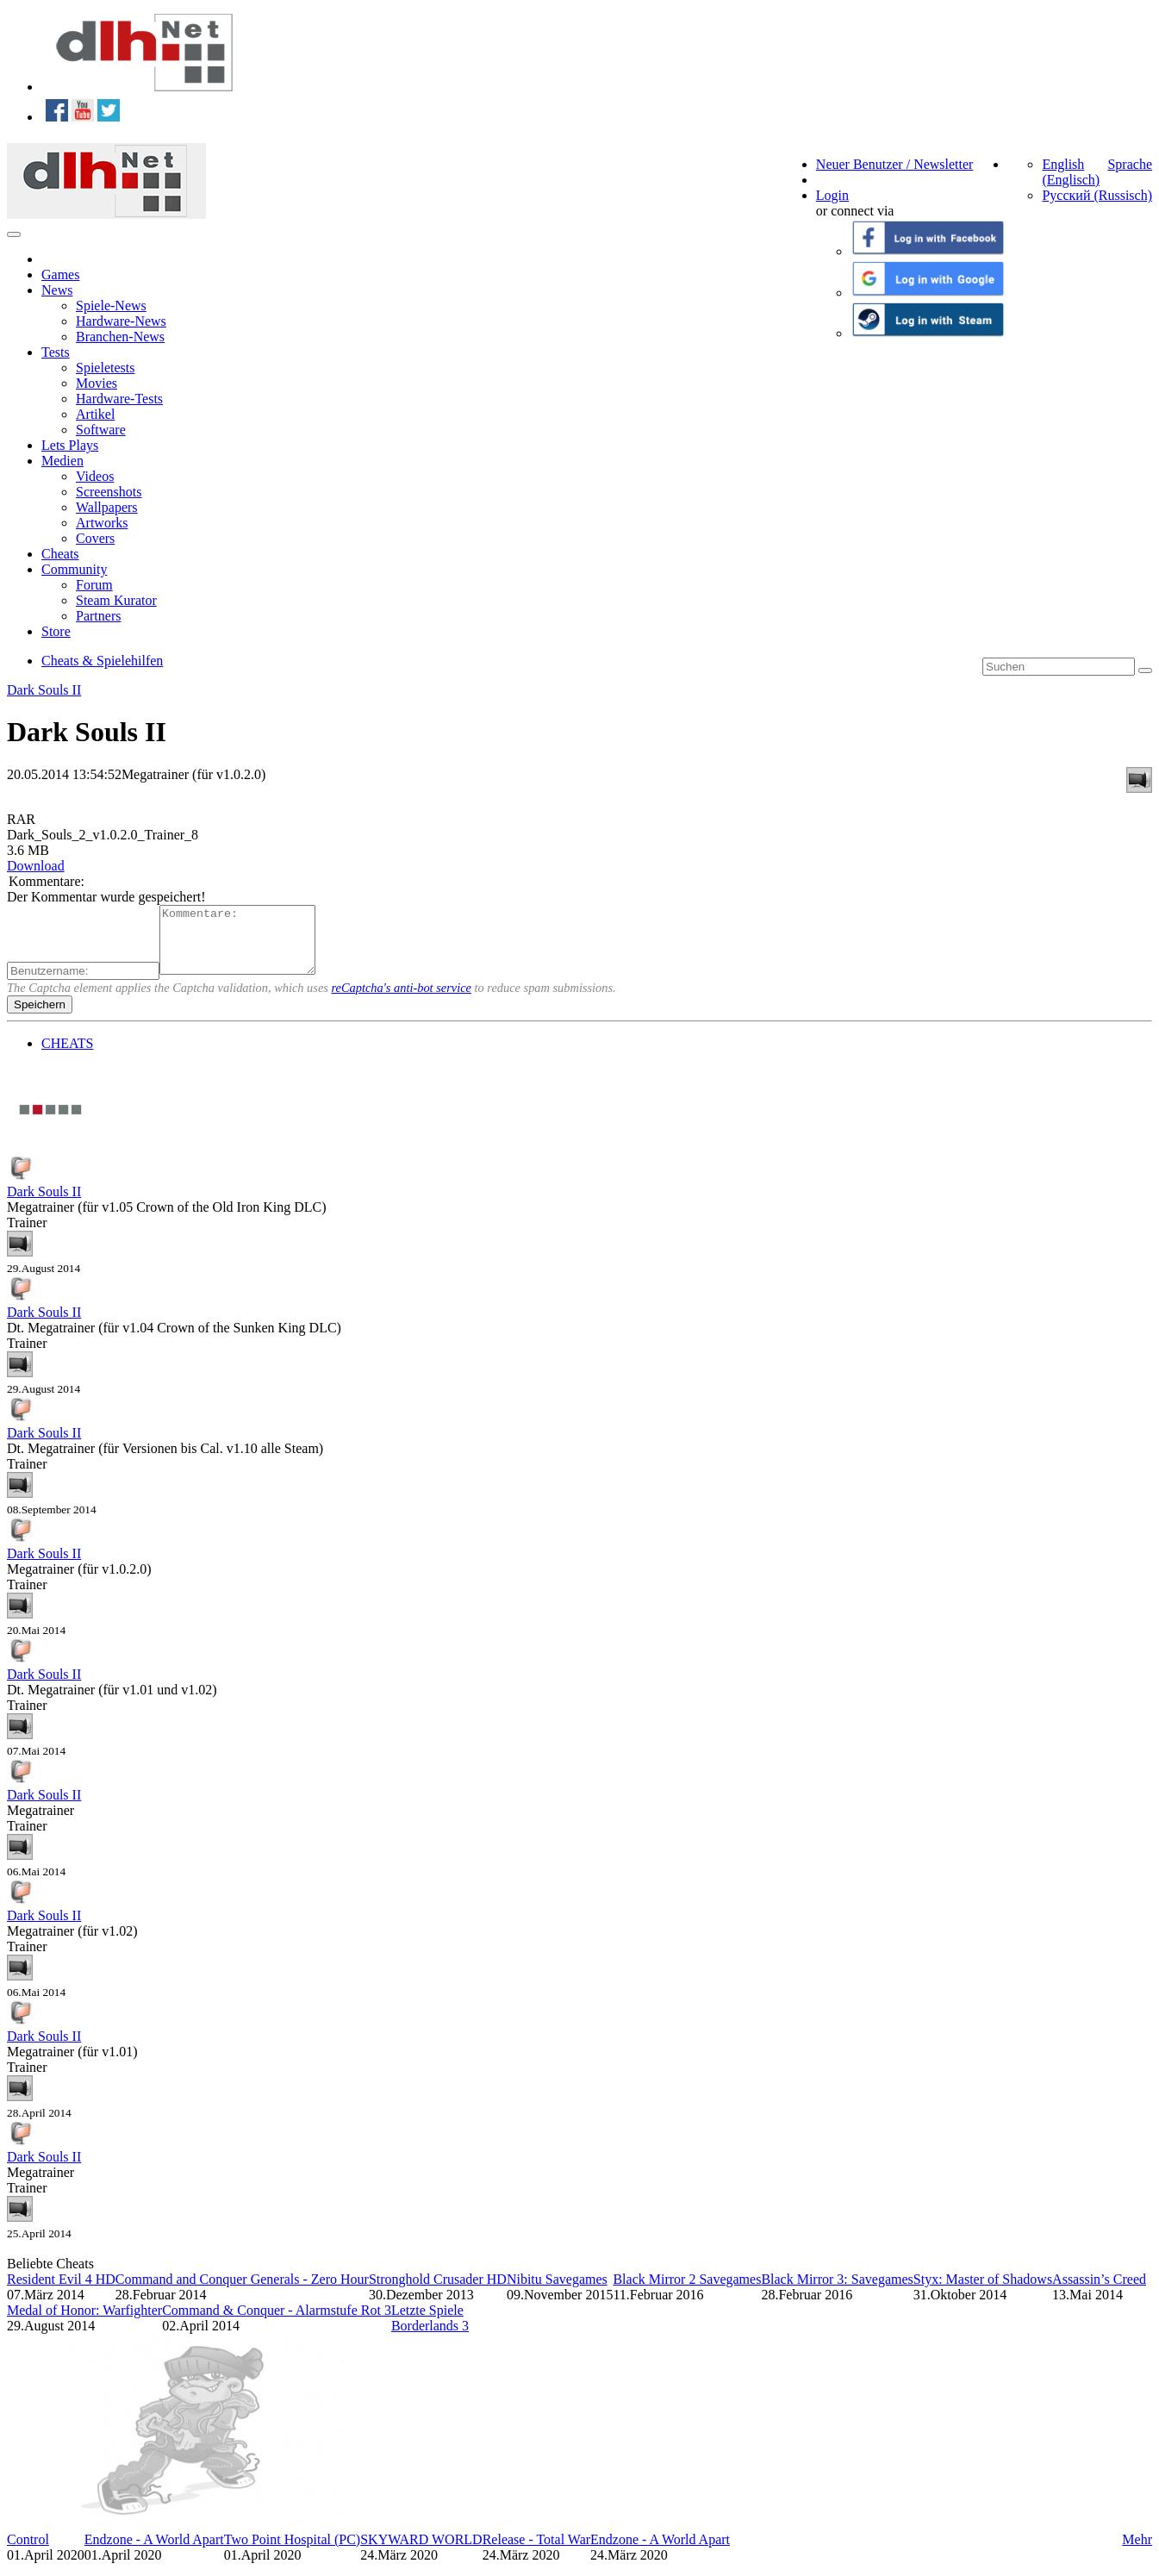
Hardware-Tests (119, 398)
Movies (96, 383)
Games (60, 274)
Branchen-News (120, 336)
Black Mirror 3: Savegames (837, 2292)
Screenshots (108, 491)
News (56, 290)
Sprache (1129, 164)
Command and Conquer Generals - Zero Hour (242, 2292)
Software (101, 429)
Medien (62, 460)
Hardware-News (121, 321)
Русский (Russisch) (1097, 195)
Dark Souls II (44, 690)
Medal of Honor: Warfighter (84, 2323)
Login (832, 195)
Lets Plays (69, 445)
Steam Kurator (116, 600)
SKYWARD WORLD (421, 2552)
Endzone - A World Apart (154, 2552)
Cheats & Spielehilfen (102, 660)
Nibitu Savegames (557, 2292)
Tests (55, 352)
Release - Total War (536, 2552)
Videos (95, 476)
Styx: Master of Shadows (982, 2292)
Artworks (102, 522)
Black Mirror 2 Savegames (687, 2292)
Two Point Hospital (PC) (292, 2552)
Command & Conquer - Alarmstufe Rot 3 (276, 2323)
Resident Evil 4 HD (61, 2292)
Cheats (60, 553)
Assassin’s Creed (1099, 2292)
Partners (98, 615)
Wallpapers (107, 507)
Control (28, 2552)
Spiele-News (111, 305)
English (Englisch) (1071, 172)
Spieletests (105, 367)
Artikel (95, 414)
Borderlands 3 (430, 2338)
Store (56, 631)
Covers (95, 538)
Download (36, 865)
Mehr (1137, 2552)
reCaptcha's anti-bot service (401, 1000)
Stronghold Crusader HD (438, 2292)
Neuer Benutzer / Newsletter (895, 164)
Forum (94, 584)
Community (74, 569)
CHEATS (67, 1056)
